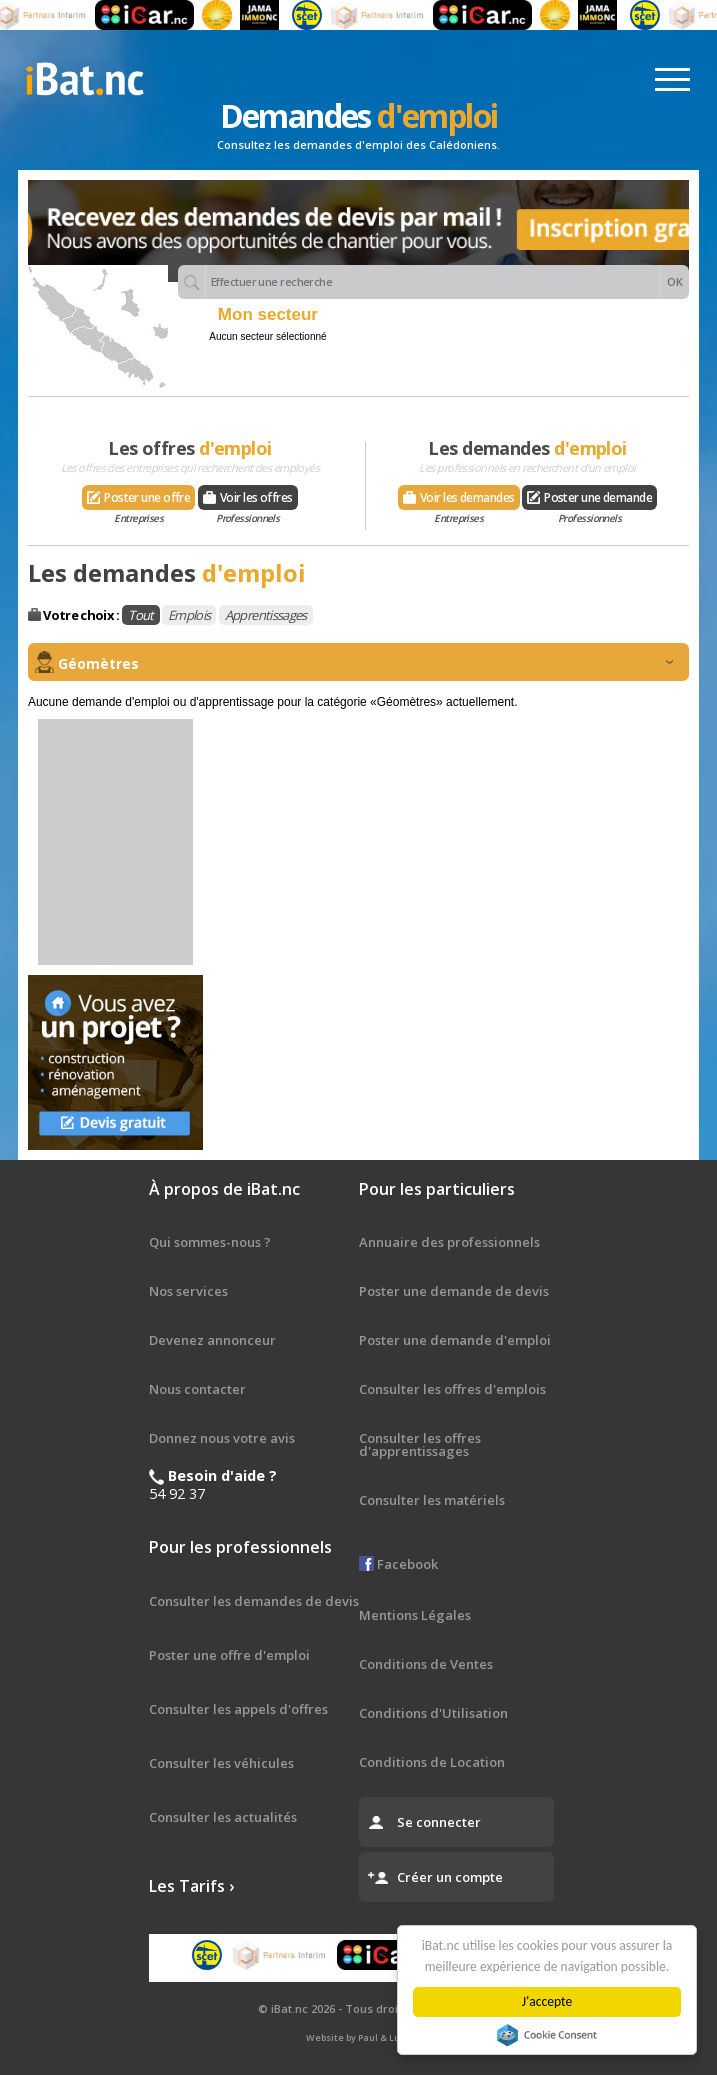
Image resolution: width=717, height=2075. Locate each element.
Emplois (189, 615)
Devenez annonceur (212, 1340)
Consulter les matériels (432, 1500)
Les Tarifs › (191, 1886)
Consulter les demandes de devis (254, 1601)
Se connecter (439, 1822)
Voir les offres (248, 499)
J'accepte (550, 2001)
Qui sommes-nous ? (210, 1242)
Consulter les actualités (223, 1817)
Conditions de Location (432, 1762)
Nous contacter (197, 1389)
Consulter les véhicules (221, 1763)
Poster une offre (138, 499)
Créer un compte (450, 1877)
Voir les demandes (459, 499)
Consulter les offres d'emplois (452, 1389)
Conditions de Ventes (426, 1664)
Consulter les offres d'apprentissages (420, 1444)
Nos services (188, 1291)
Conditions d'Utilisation (433, 1713)
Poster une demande (589, 499)
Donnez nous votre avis (222, 1438)
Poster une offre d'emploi (229, 1655)
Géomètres (365, 663)
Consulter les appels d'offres (238, 1709)
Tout (140, 615)
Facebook (398, 1564)
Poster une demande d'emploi (455, 1340)
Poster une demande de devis (454, 1291)
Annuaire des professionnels (449, 1242)
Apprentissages (266, 615)
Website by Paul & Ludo (359, 2037)
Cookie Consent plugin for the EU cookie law (551, 2035)
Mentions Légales (415, 1615)
